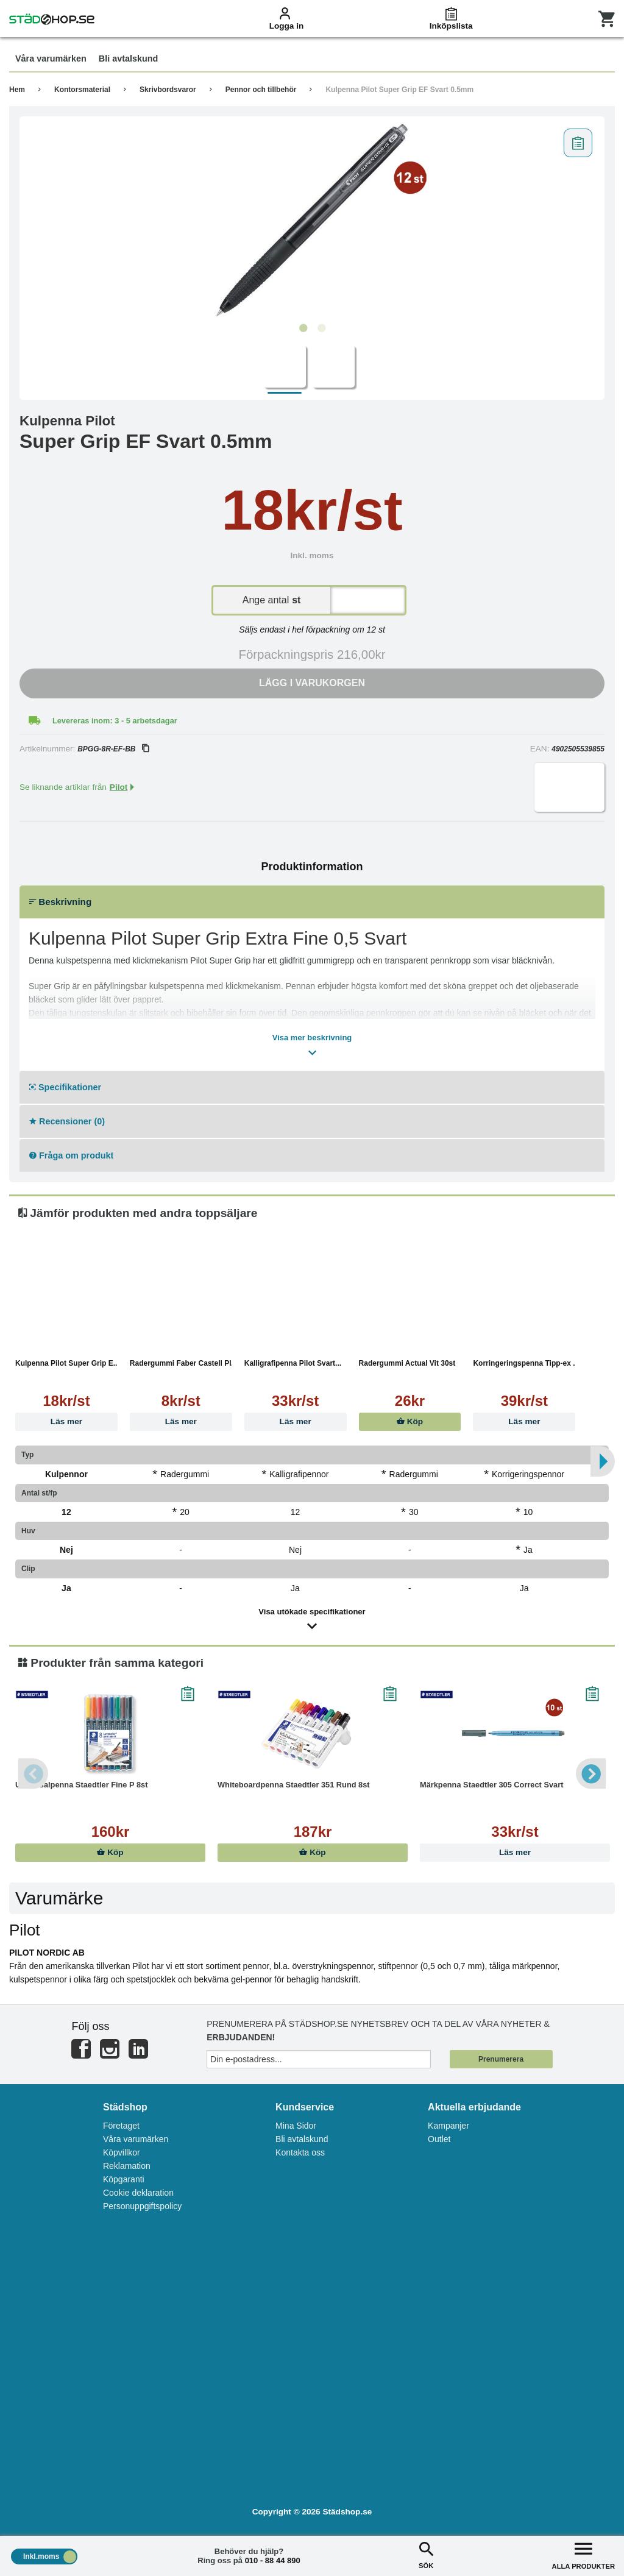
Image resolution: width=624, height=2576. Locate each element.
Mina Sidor (295, 2126)
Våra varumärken (135, 2139)
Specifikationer (65, 1087)
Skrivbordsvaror (168, 89)
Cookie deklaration (138, 2193)
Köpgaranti (123, 2179)
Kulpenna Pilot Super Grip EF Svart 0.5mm (399, 89)
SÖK (426, 2554)
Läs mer (66, 1421)
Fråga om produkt (71, 1155)
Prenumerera (500, 2059)
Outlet (439, 2139)
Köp (410, 1421)
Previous (33, 1773)
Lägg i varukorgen (312, 683)
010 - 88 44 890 (272, 2560)
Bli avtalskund (301, 2139)
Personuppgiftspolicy (142, 2206)
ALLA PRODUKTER (583, 2554)
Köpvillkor (121, 2152)
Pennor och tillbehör (261, 89)
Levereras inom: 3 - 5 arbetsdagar (114, 720)
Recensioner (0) (67, 1121)
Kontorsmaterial (82, 89)
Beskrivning (60, 901)
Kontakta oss (300, 2152)
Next (590, 1773)
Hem (17, 89)
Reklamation (127, 2166)
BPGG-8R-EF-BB (112, 749)
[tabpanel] (312, 220)
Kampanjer (448, 2126)
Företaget (121, 2126)
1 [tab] (303, 328)
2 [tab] (321, 328)
